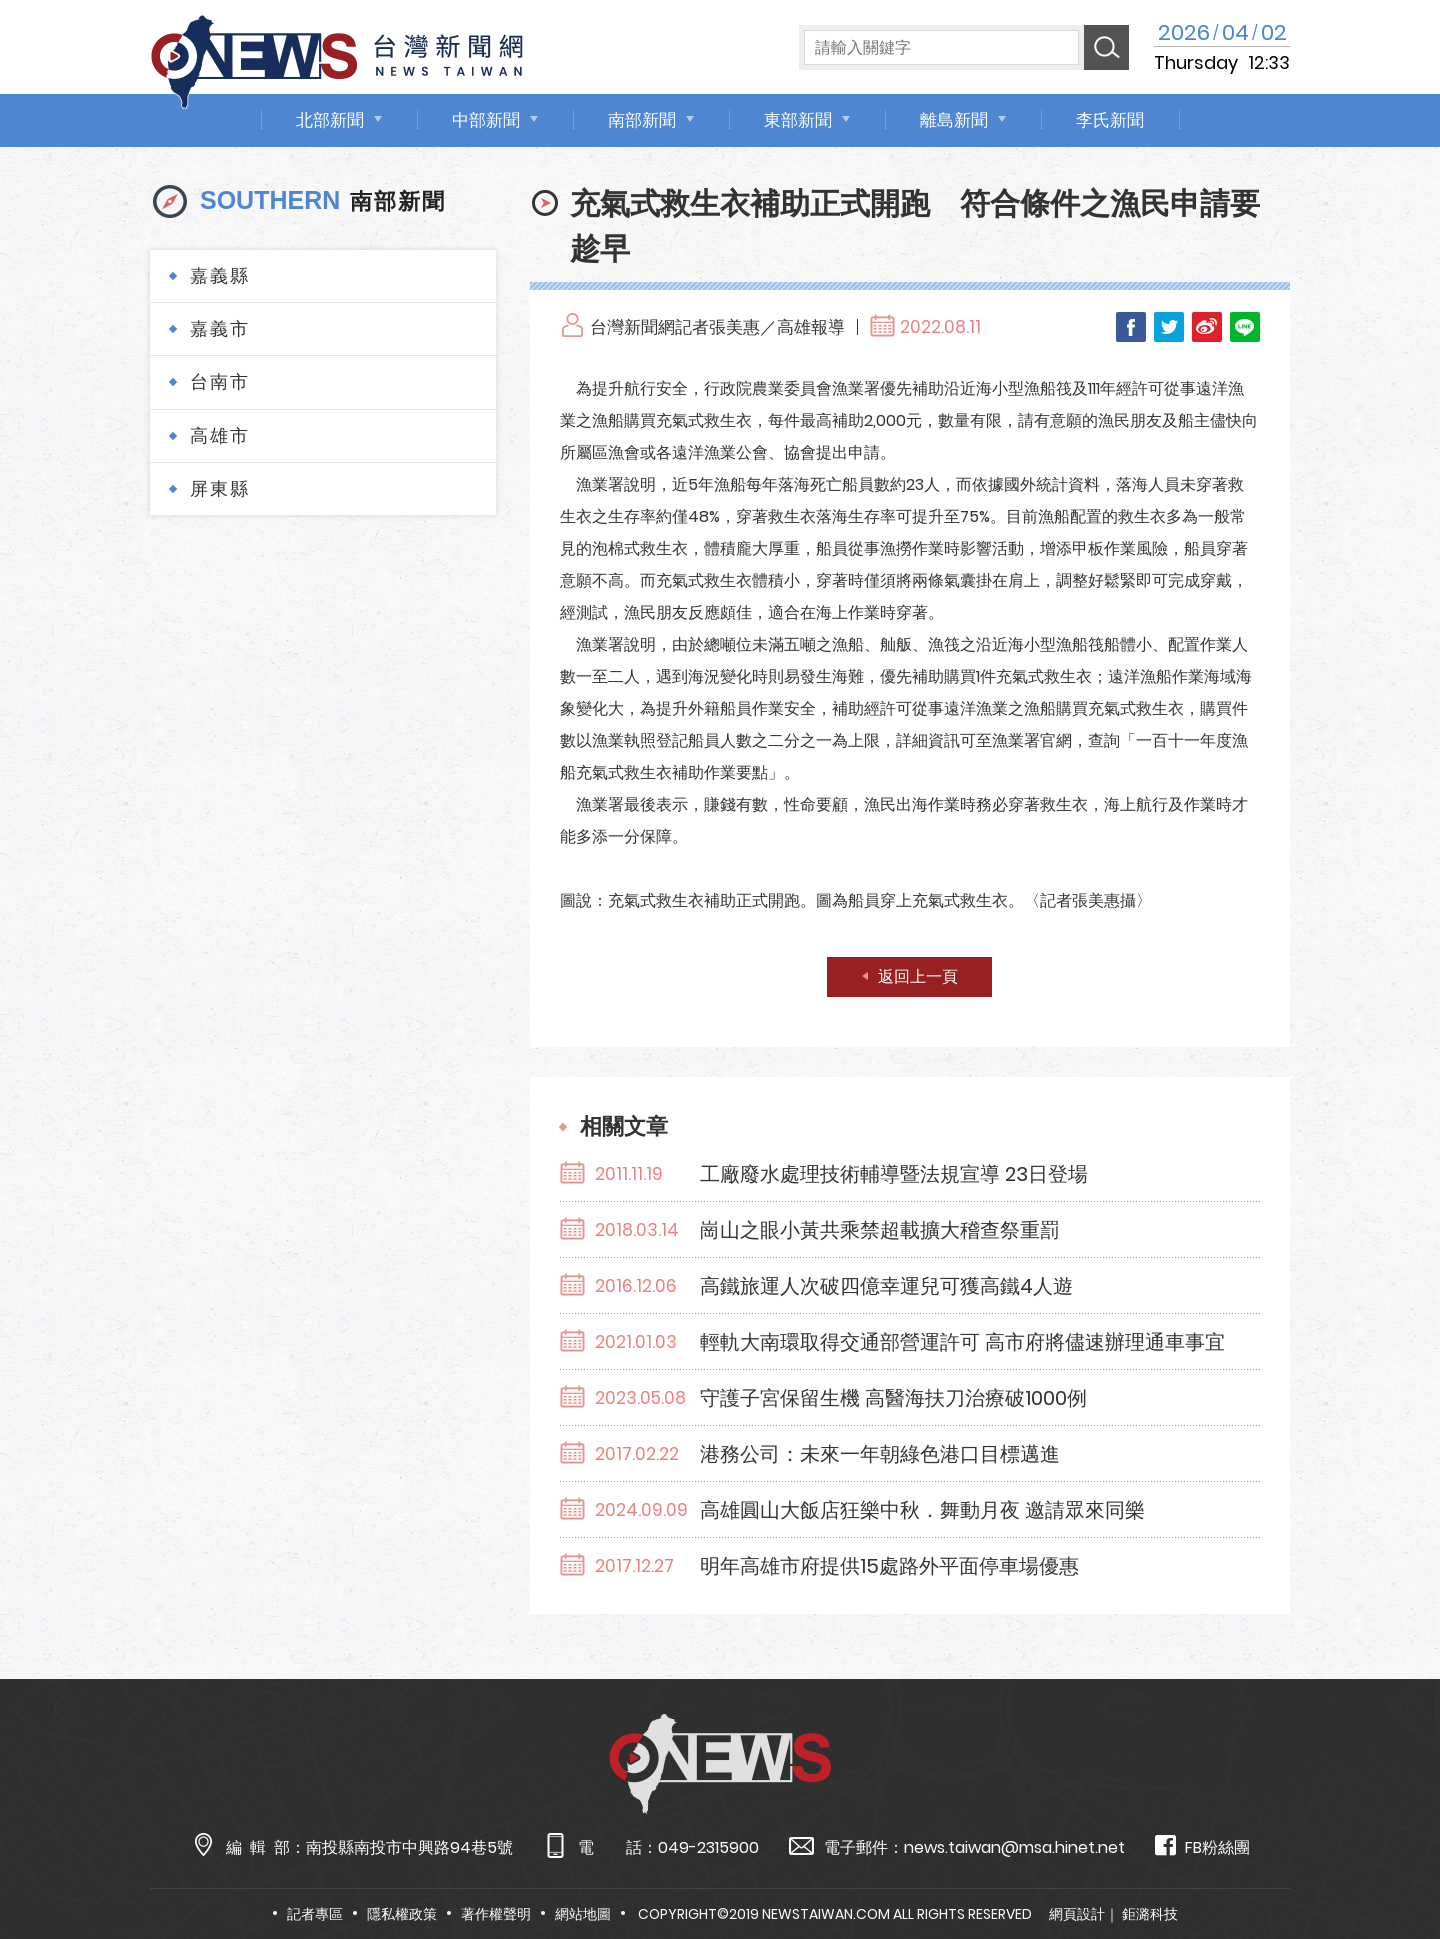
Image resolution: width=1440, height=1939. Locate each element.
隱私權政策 (402, 1914)
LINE (1245, 327)
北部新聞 (330, 120)
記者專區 (315, 1914)
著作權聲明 (496, 1914)
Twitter (1169, 327)
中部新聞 (486, 120)
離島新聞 (954, 120)
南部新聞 (642, 120)
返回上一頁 (918, 976)
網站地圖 (583, 1914)
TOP (1387, 1865)
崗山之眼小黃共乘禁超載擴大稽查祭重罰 (880, 1230)
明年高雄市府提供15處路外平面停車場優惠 (889, 1566)
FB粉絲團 (1202, 1846)
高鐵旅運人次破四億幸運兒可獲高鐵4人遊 (886, 1286)
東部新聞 (798, 120)
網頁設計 (1077, 1914)
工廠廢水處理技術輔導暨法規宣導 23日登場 (894, 1174)
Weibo (1207, 327)
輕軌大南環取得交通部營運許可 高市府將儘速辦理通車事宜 (962, 1342)
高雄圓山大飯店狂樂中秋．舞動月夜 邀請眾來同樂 (922, 1510)
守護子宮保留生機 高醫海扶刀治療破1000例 (893, 1398)
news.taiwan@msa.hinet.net (1014, 1847)
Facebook (1131, 327)
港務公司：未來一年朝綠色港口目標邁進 (880, 1454)
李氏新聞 (1110, 120)
